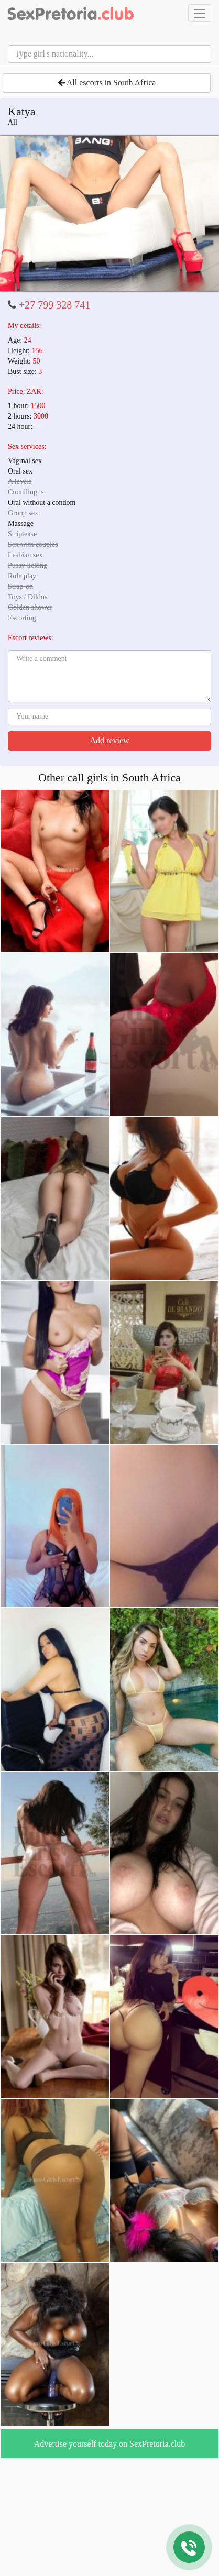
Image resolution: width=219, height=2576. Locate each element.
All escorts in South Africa (107, 82)
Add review (109, 740)
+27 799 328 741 (54, 305)
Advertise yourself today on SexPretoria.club (109, 2443)
